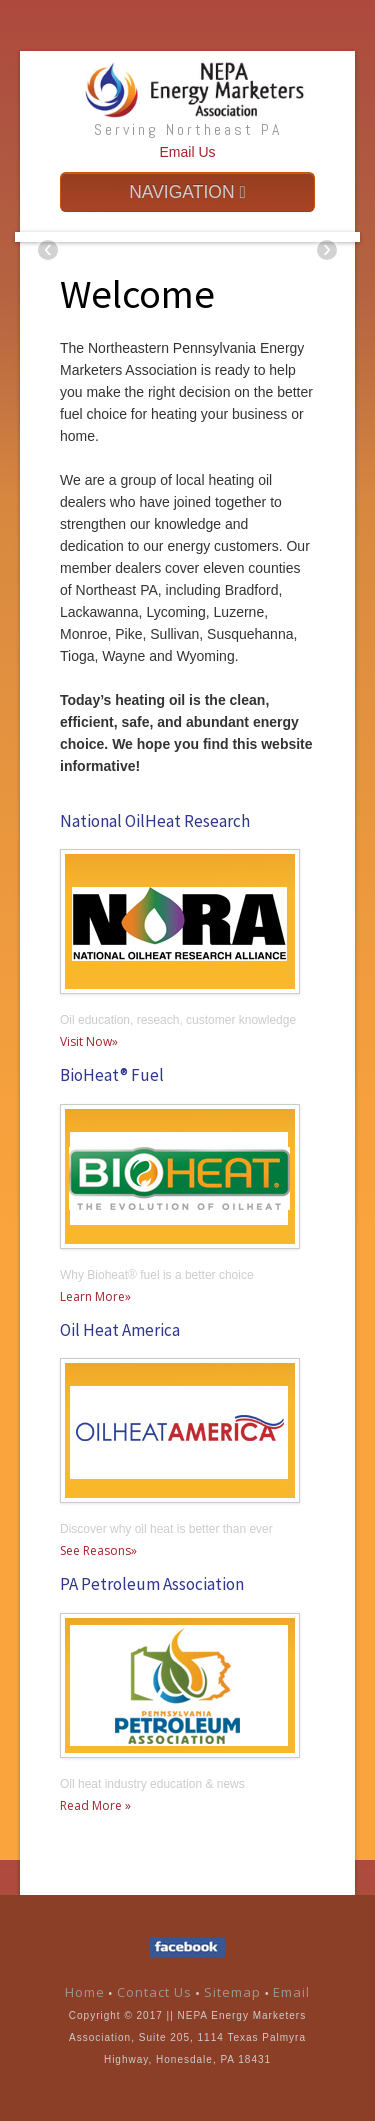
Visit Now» (89, 1041)
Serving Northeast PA (188, 129)
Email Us (187, 152)
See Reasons (95, 1550)
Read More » (95, 1805)
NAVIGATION (187, 192)
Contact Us (154, 1992)
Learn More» (95, 1296)
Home (85, 1992)
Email (291, 1992)
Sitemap (234, 1992)
